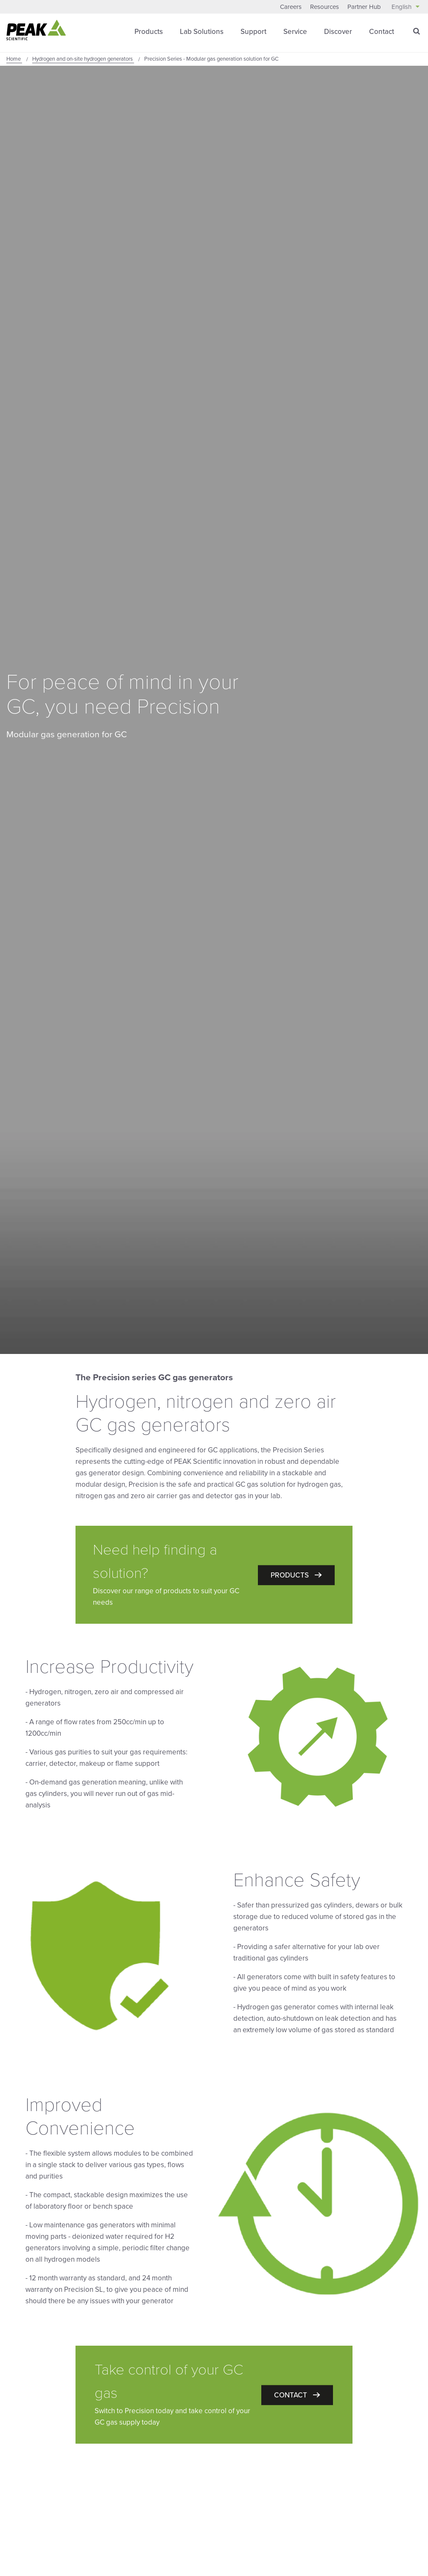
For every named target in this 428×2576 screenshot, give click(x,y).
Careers (291, 7)
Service (295, 31)
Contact (381, 31)
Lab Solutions (202, 31)
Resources (324, 7)
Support (253, 31)
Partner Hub (364, 7)
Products (148, 31)
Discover (338, 31)
